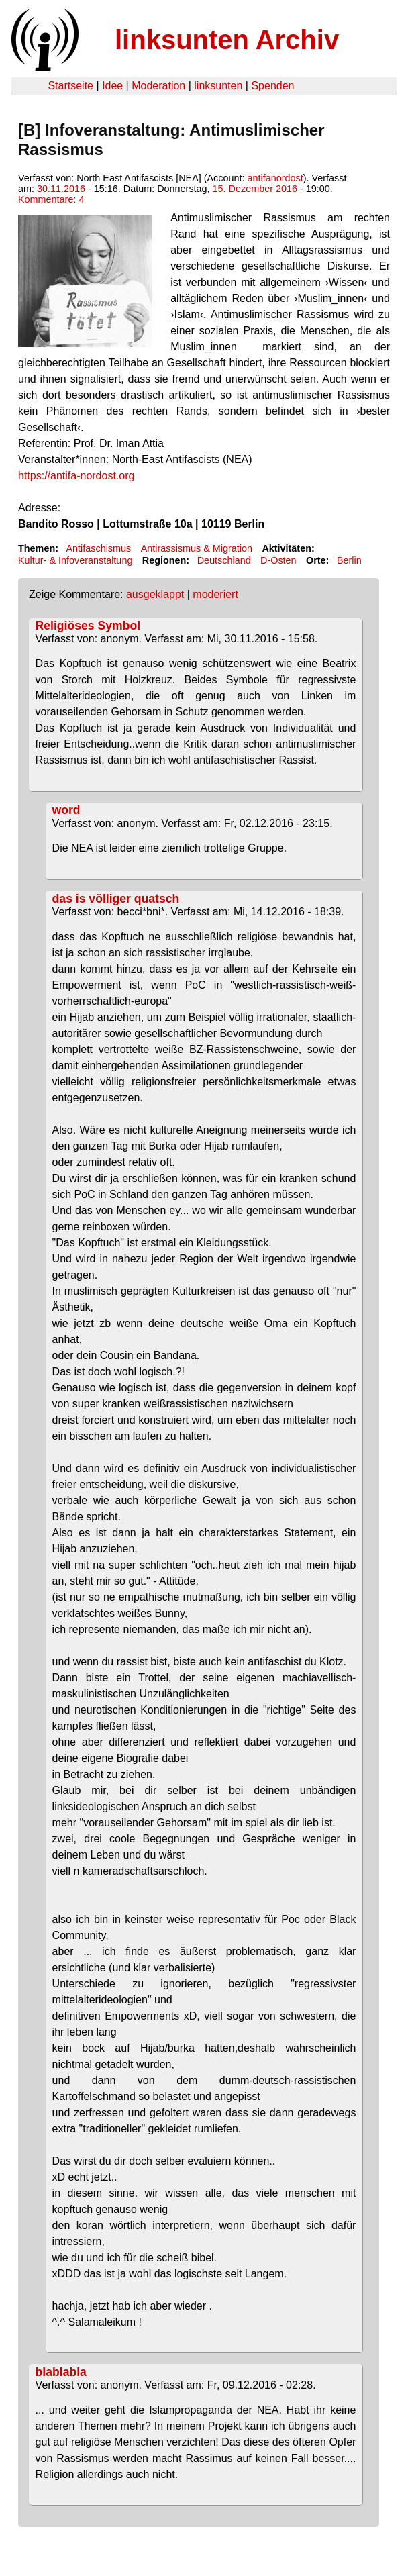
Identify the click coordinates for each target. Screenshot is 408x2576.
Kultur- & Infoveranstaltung (75, 560)
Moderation (158, 85)
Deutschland (224, 560)
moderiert (215, 594)
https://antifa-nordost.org (76, 475)
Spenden (272, 85)
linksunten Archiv (227, 39)
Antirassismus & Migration (196, 548)
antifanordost (275, 177)
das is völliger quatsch (116, 898)
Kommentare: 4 (51, 199)
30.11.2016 (61, 188)
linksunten (218, 85)
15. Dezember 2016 (255, 188)
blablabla (61, 2372)
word (66, 810)
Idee (112, 85)
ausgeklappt (155, 594)
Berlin (349, 560)
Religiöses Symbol (88, 625)
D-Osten (278, 560)
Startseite (70, 85)
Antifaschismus (98, 548)
